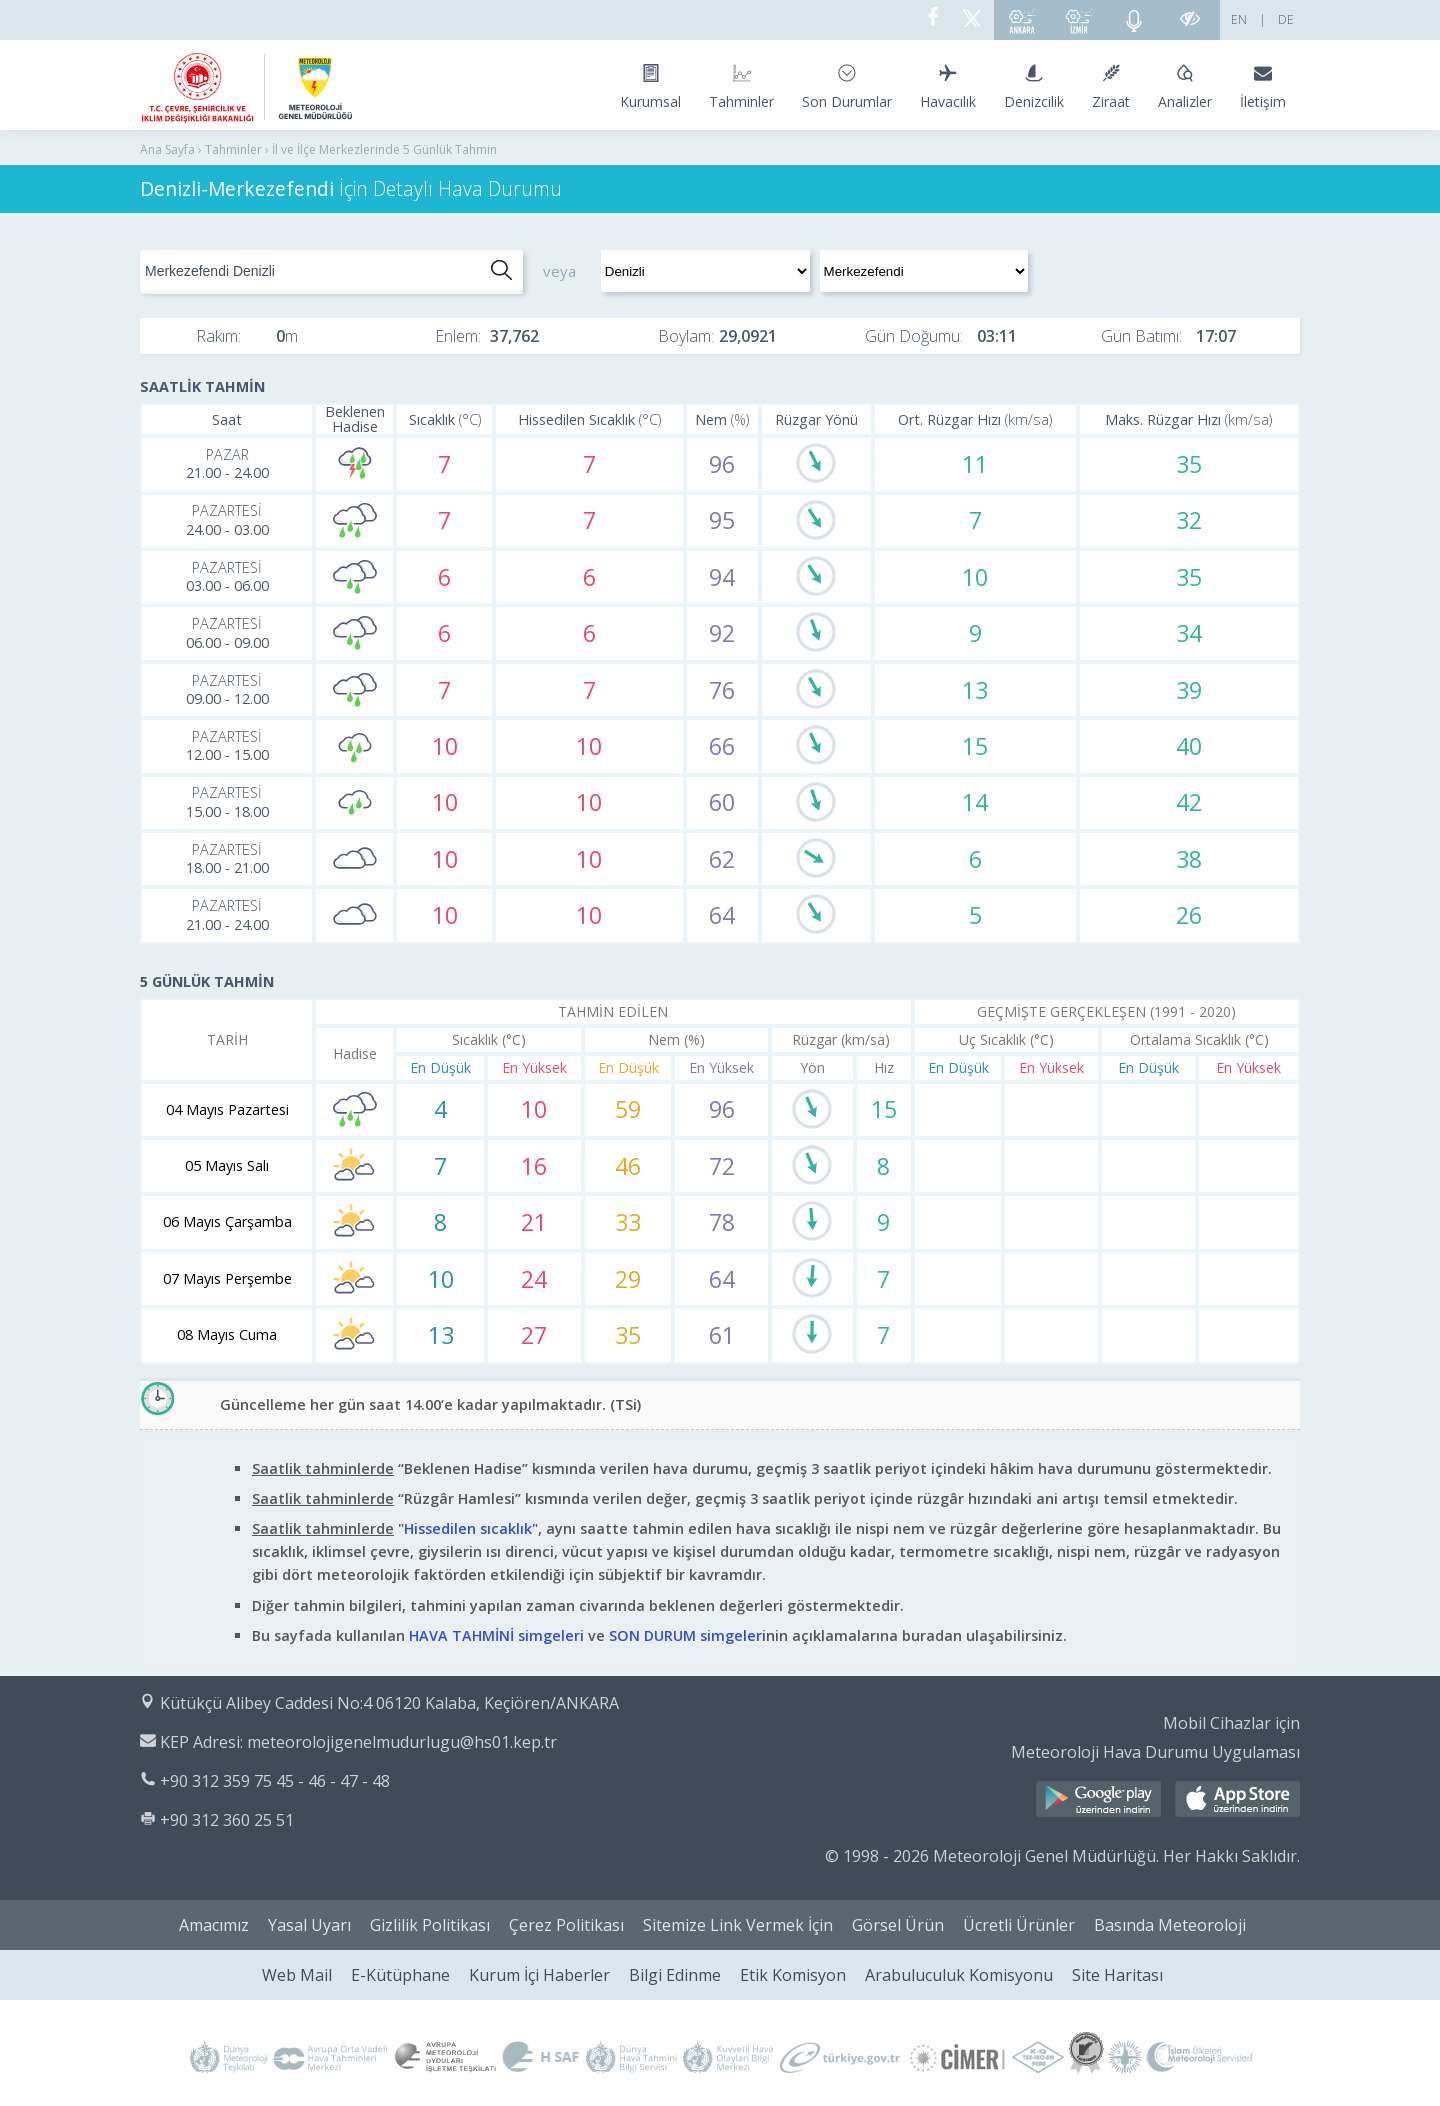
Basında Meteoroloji (1170, 1925)
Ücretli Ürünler (1019, 1925)
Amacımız (214, 1925)
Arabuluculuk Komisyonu (959, 1975)
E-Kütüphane (400, 1975)
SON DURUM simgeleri (687, 1635)
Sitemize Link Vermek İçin (738, 1925)
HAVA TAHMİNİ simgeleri (496, 1635)
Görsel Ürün (898, 1925)
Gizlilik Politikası (430, 1925)
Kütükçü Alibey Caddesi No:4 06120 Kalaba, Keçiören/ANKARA (389, 1703)
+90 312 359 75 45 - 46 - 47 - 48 (275, 1781)
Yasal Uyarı (309, 1925)
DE (1286, 19)
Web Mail (297, 1975)
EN (1239, 19)
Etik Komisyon (793, 1975)
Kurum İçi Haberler (539, 1975)
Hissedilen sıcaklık (468, 1528)
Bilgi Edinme (675, 1975)
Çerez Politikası (566, 1925)
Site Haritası (1117, 1975)
